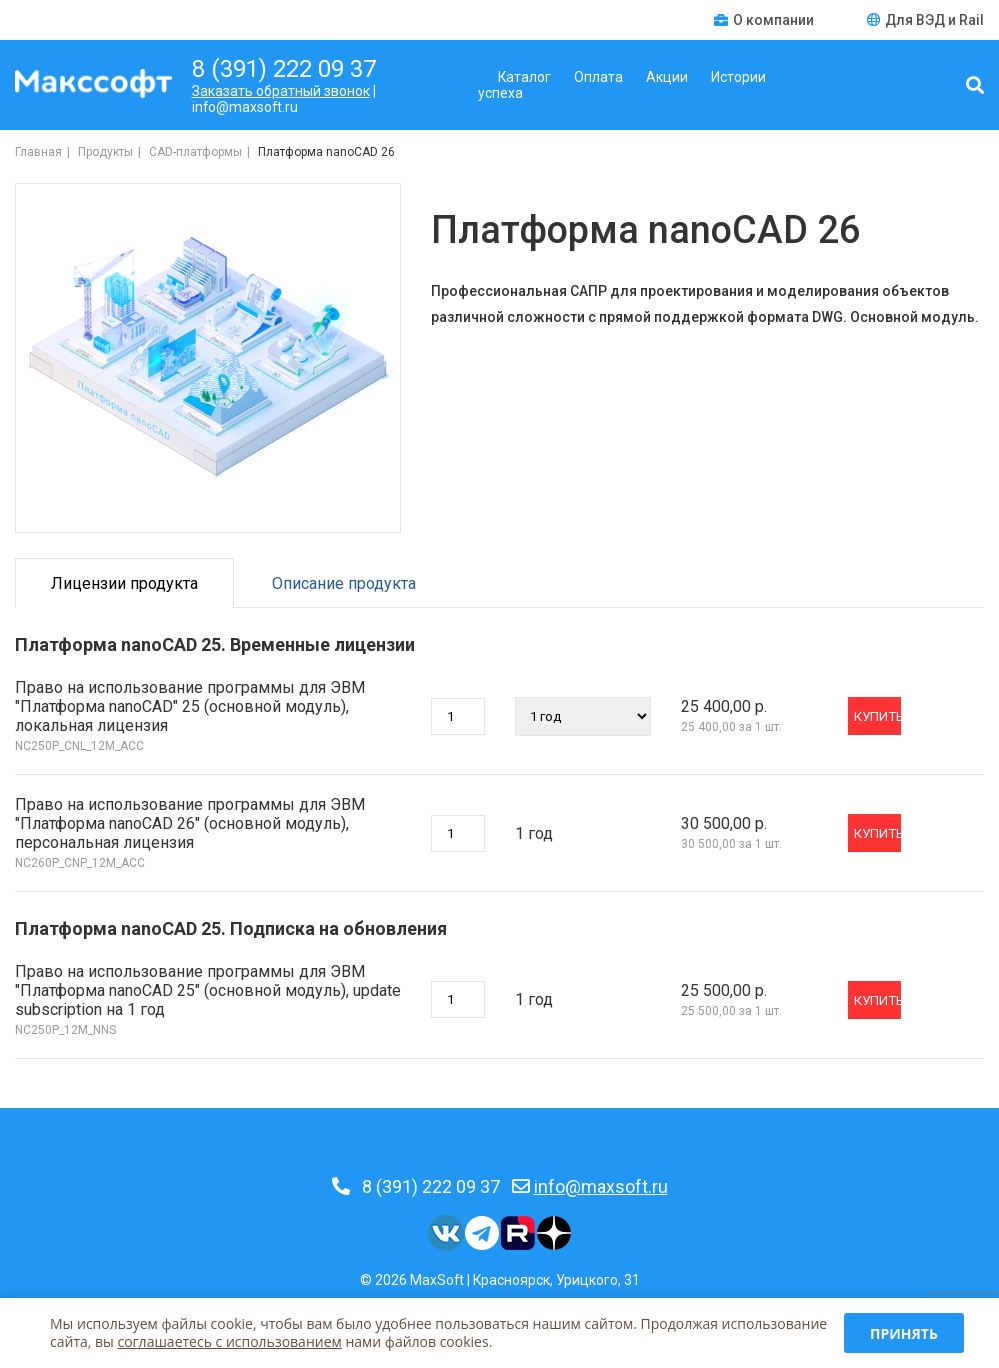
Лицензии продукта (124, 583)
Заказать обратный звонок (281, 91)
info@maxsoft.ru (601, 1186)
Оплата (598, 77)
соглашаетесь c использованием (229, 1341)
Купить (877, 716)
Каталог (524, 77)
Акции (667, 77)
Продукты (105, 152)
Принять (904, 1333)
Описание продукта (344, 583)
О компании (765, 20)
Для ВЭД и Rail (925, 20)
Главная (38, 152)
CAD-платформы (195, 152)
